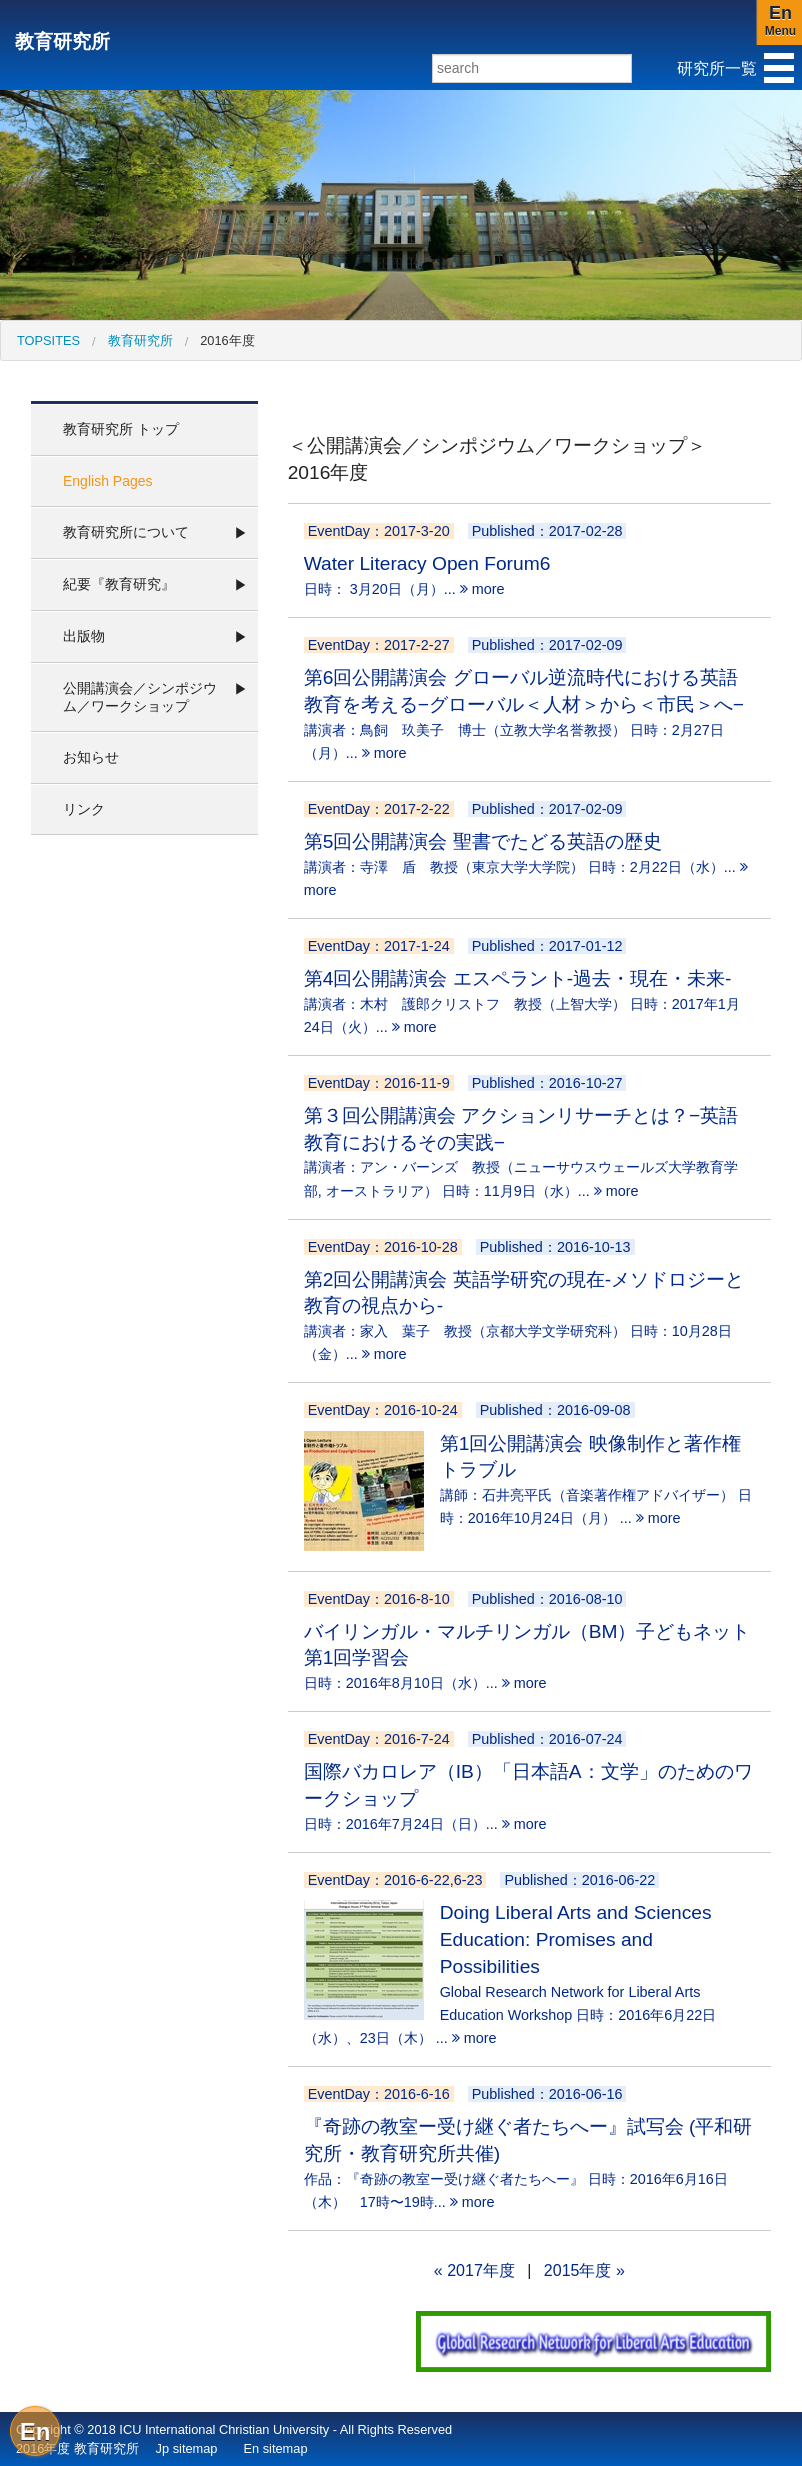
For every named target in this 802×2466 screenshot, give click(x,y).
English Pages (108, 481)
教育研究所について (126, 532)
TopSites (48, 340)
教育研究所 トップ (121, 429)
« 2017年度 (474, 2270)
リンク (84, 809)
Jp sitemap (187, 2448)
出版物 (84, 636)
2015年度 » (584, 2270)
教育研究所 (62, 41)
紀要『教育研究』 (119, 584)
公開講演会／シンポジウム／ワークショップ (140, 697)
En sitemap (275, 2448)
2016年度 (227, 340)
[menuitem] (48, 340)
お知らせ (91, 757)
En (35, 2431)
